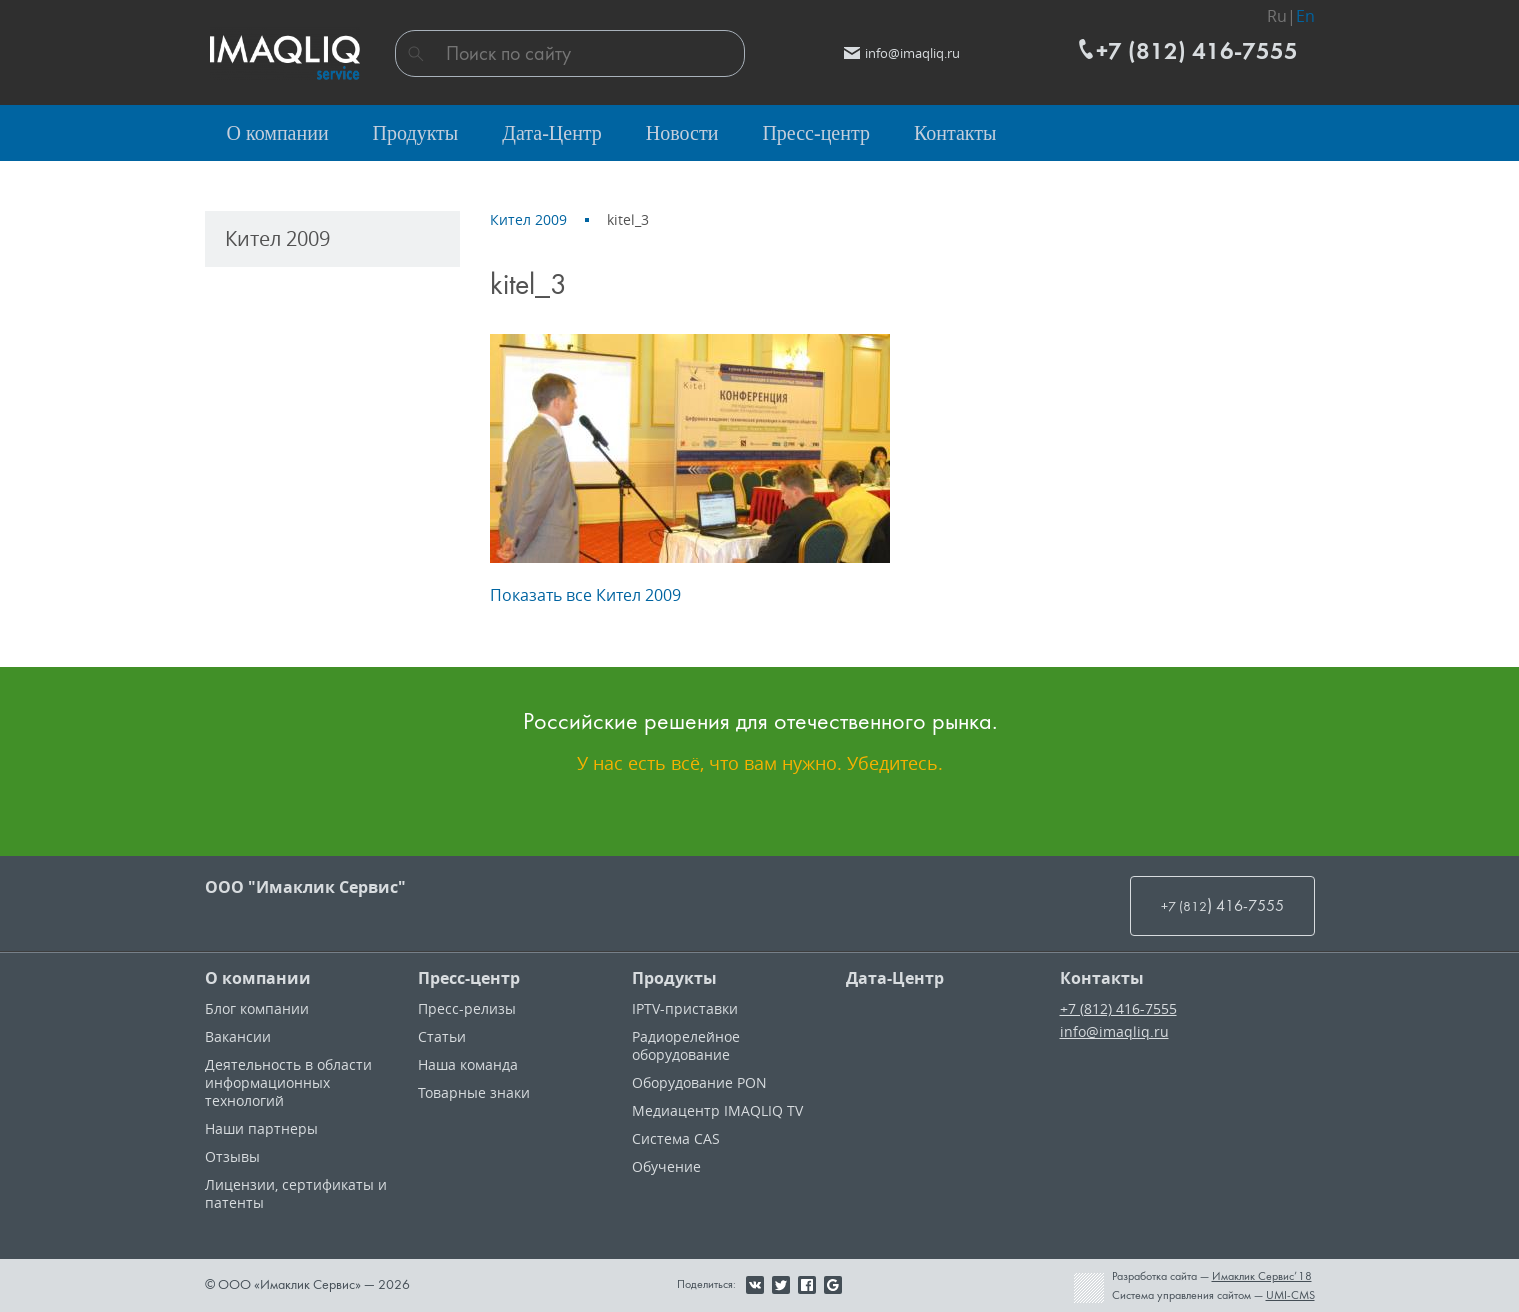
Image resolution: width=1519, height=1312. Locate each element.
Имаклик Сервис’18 (1262, 1276)
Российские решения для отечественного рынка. (760, 721)
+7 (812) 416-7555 (1118, 1008)
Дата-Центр (895, 978)
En (1305, 16)
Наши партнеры (261, 1128)
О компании (258, 978)
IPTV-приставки (685, 1008)
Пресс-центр (469, 978)
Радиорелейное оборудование (686, 1045)
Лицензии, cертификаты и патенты (296, 1193)
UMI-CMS (1290, 1295)
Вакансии (238, 1036)
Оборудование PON (699, 1082)
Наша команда (468, 1064)
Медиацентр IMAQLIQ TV (717, 1110)
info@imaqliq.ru (1114, 1031)
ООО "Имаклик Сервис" (305, 887)
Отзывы (232, 1156)
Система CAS (676, 1138)
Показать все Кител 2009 (585, 595)
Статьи (442, 1036)
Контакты (1102, 978)
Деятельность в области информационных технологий (288, 1082)
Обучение (666, 1166)
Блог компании (257, 1008)
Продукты (674, 978)
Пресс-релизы (467, 1008)
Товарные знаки (474, 1092)
